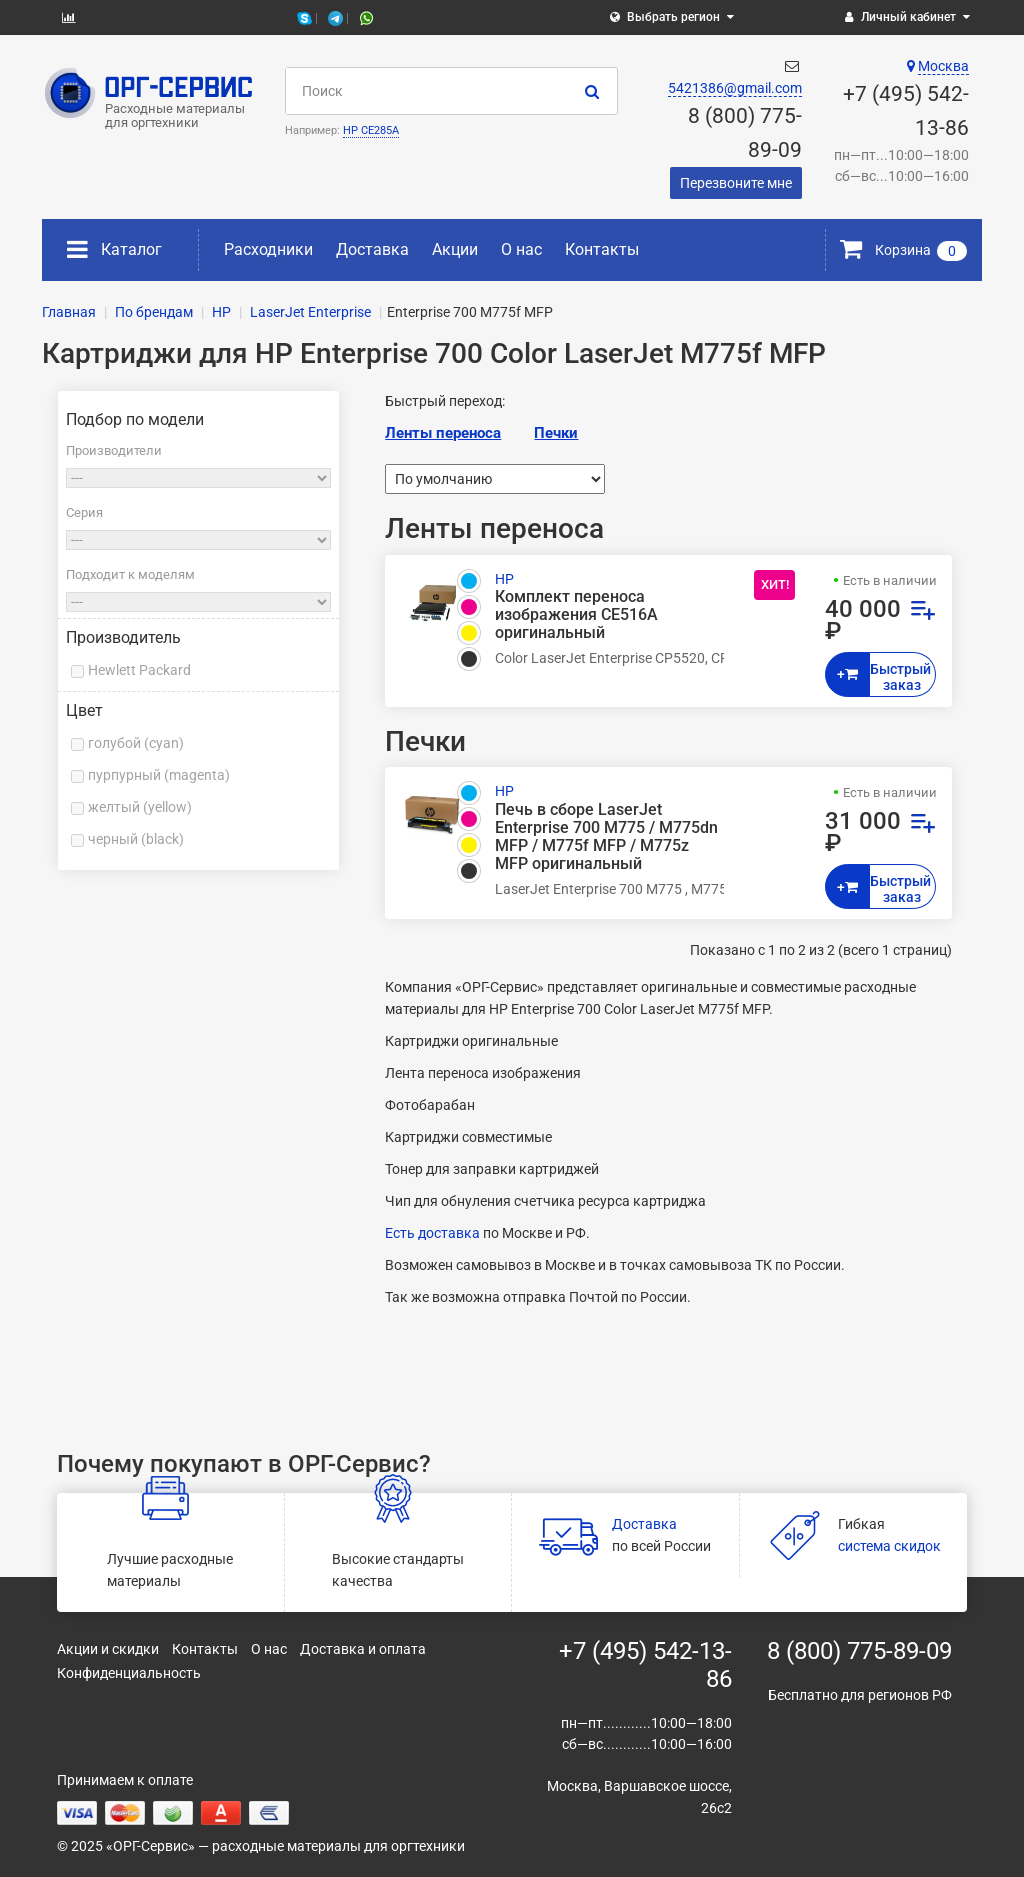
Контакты (602, 249)
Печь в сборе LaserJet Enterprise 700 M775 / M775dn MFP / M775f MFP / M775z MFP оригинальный (606, 837)
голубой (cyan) (136, 743)
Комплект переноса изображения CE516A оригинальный (576, 615)
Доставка (372, 249)
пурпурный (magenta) (159, 775)
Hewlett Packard (139, 670)
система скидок (889, 1546)
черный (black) (136, 839)
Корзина (903, 250)
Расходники (268, 249)
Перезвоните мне (736, 183)
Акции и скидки (108, 1649)
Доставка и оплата (363, 1649)
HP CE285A (371, 130)
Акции (455, 249)
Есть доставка (432, 1233)
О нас (521, 249)
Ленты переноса (443, 433)
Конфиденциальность (129, 1673)
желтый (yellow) (140, 807)
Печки (556, 433)
